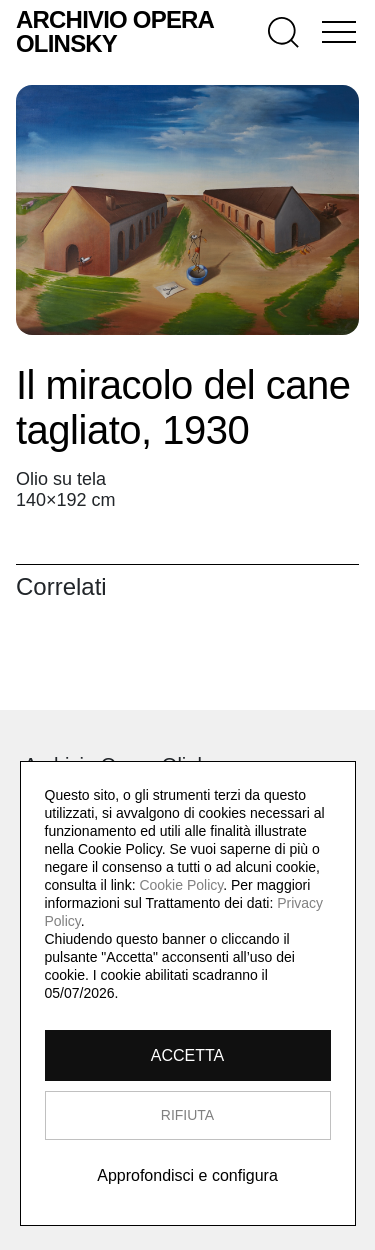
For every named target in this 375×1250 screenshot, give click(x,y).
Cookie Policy (181, 885)
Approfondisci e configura (187, 1175)
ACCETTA (187, 1055)
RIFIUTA (187, 1115)
